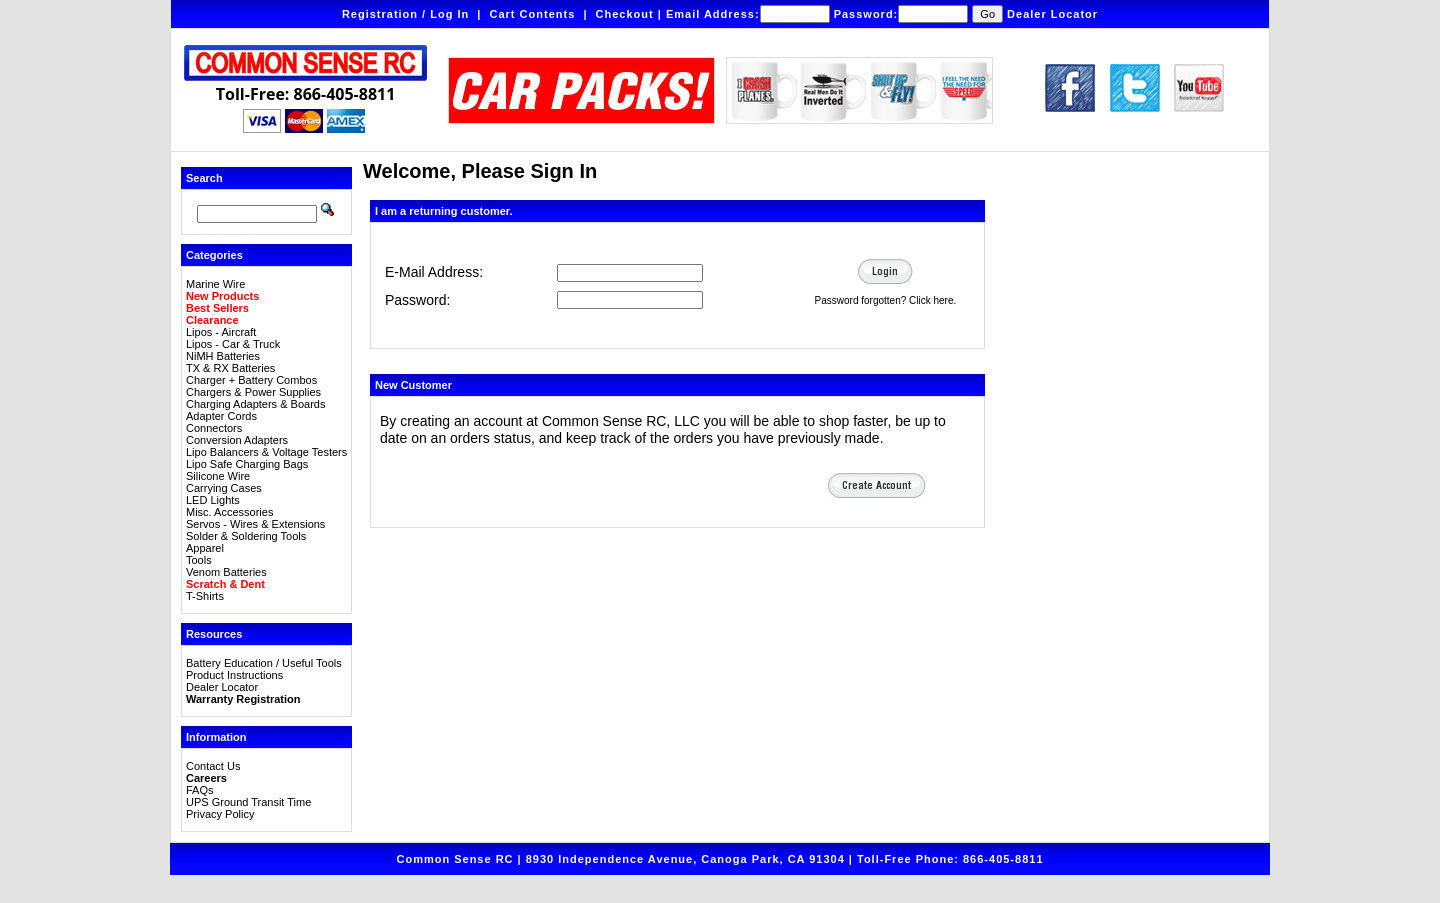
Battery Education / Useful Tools (264, 663)
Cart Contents (533, 14)
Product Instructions (234, 675)
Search (204, 178)
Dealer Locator (1052, 14)
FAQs (200, 790)
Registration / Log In (405, 14)
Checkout (625, 14)
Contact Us (213, 766)
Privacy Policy (220, 814)
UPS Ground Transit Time (248, 802)
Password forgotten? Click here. (886, 300)
